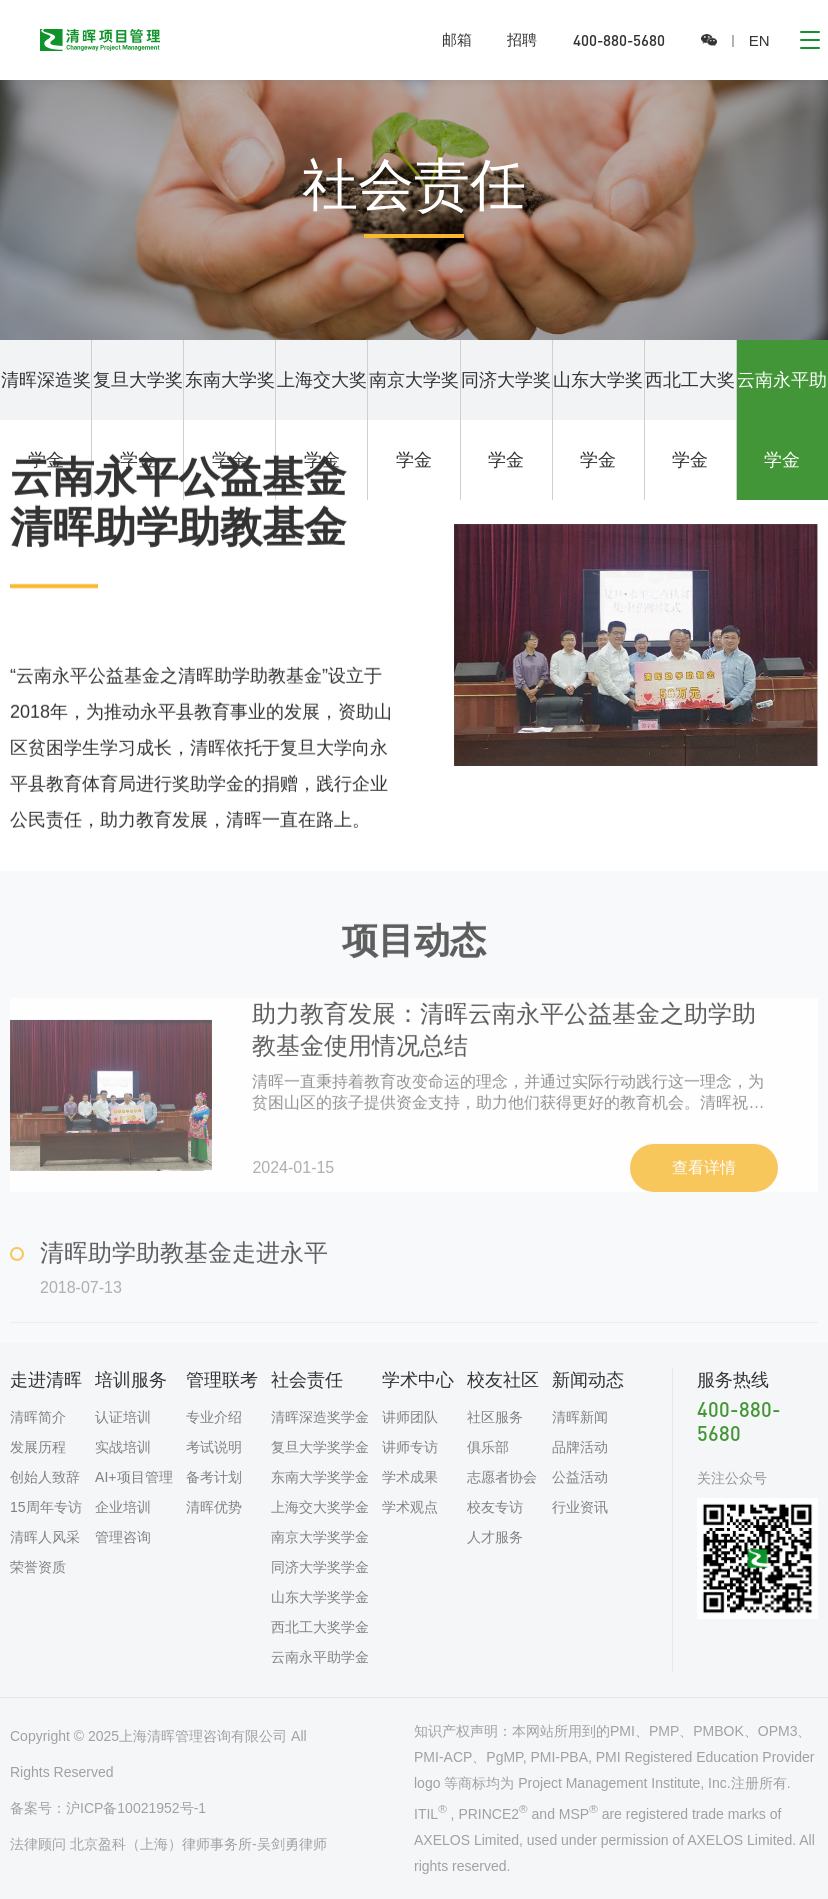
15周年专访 (46, 1507)
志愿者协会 (502, 1477)
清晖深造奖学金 (46, 420)
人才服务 (495, 1537)
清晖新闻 (580, 1417)
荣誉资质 (38, 1567)
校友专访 (495, 1507)
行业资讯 (580, 1507)
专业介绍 (214, 1417)
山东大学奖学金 (598, 420)
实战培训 (123, 1447)
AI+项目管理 (133, 1477)
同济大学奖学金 (506, 420)
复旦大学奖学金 (138, 420)
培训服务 (131, 1380)
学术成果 (410, 1477)
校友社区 (503, 1380)
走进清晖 (46, 1380)
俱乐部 (488, 1447)
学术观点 (410, 1507)
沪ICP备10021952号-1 (136, 1808)
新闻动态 (588, 1380)
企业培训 (123, 1507)
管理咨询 (123, 1537)
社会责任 (307, 1380)
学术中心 (418, 1380)
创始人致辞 (45, 1477)
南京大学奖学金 (414, 420)
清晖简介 (38, 1417)
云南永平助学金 (782, 420)
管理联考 (222, 1380)
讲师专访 (410, 1447)
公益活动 (580, 1477)
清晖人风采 (45, 1537)
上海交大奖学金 (322, 420)
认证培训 (123, 1417)
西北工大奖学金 (690, 420)
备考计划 (214, 1477)
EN (759, 40)
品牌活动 (580, 1447)
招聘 (522, 39)
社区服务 (495, 1417)
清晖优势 (214, 1507)
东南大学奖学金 (230, 420)
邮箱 (457, 39)
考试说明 (214, 1447)
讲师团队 (410, 1417)
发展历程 (38, 1447)
